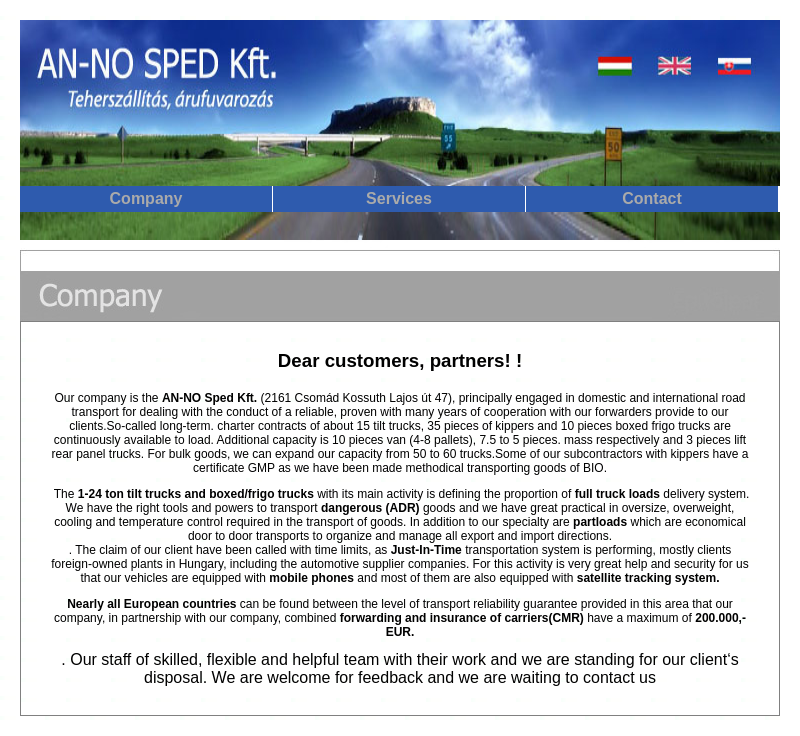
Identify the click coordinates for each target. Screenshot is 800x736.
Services (399, 198)
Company (146, 198)
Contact (652, 198)
